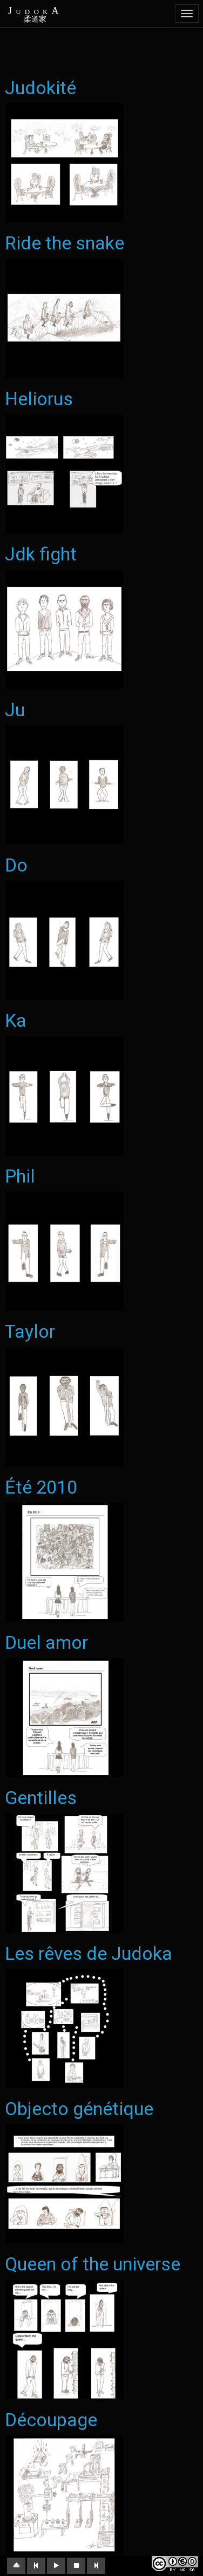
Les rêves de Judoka (88, 1953)
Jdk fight (41, 554)
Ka (15, 1020)
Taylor (30, 1331)
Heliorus (39, 398)
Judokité (40, 87)
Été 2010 (41, 1487)
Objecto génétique (79, 2108)
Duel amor (46, 1642)
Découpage (51, 2419)
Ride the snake (64, 243)
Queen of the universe (92, 2264)
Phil (20, 1176)
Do (16, 865)
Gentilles (41, 1797)
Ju (15, 710)
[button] (16, 2566)
